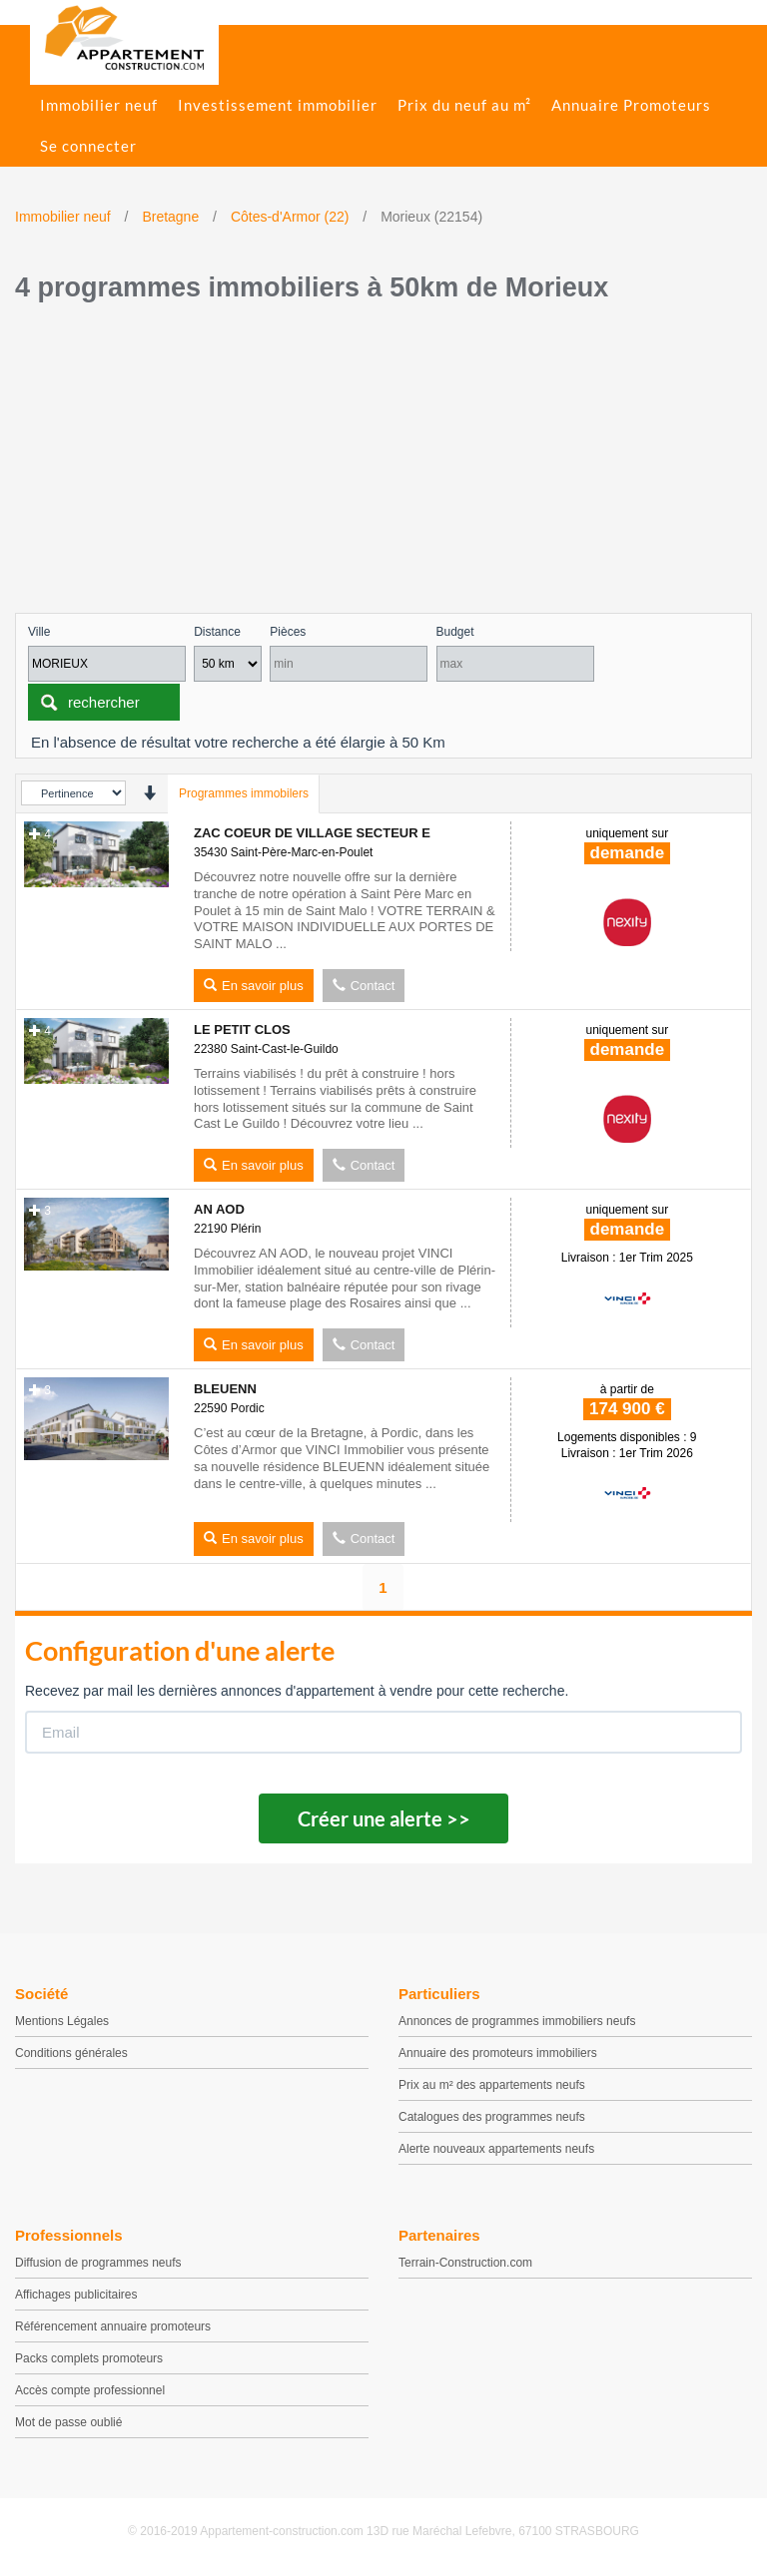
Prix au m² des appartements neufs (491, 2085)
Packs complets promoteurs (89, 2358)
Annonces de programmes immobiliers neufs (516, 2021)
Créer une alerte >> (384, 1818)
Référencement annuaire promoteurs (113, 2326)
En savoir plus (254, 985)
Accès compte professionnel (90, 2390)
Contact (364, 985)
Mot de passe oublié (68, 2422)
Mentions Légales (62, 2021)
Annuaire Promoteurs (631, 105)
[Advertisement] (383, 463)
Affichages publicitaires (76, 2295)
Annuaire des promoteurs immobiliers (497, 2053)
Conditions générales (71, 2053)
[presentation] (149, 792)
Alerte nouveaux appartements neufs (496, 2149)
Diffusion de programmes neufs (98, 2263)
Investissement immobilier (278, 105)
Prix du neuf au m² (464, 105)
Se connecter (88, 146)
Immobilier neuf (99, 105)
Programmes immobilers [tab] (244, 793)
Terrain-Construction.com (465, 2263)
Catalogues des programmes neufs (491, 2117)
